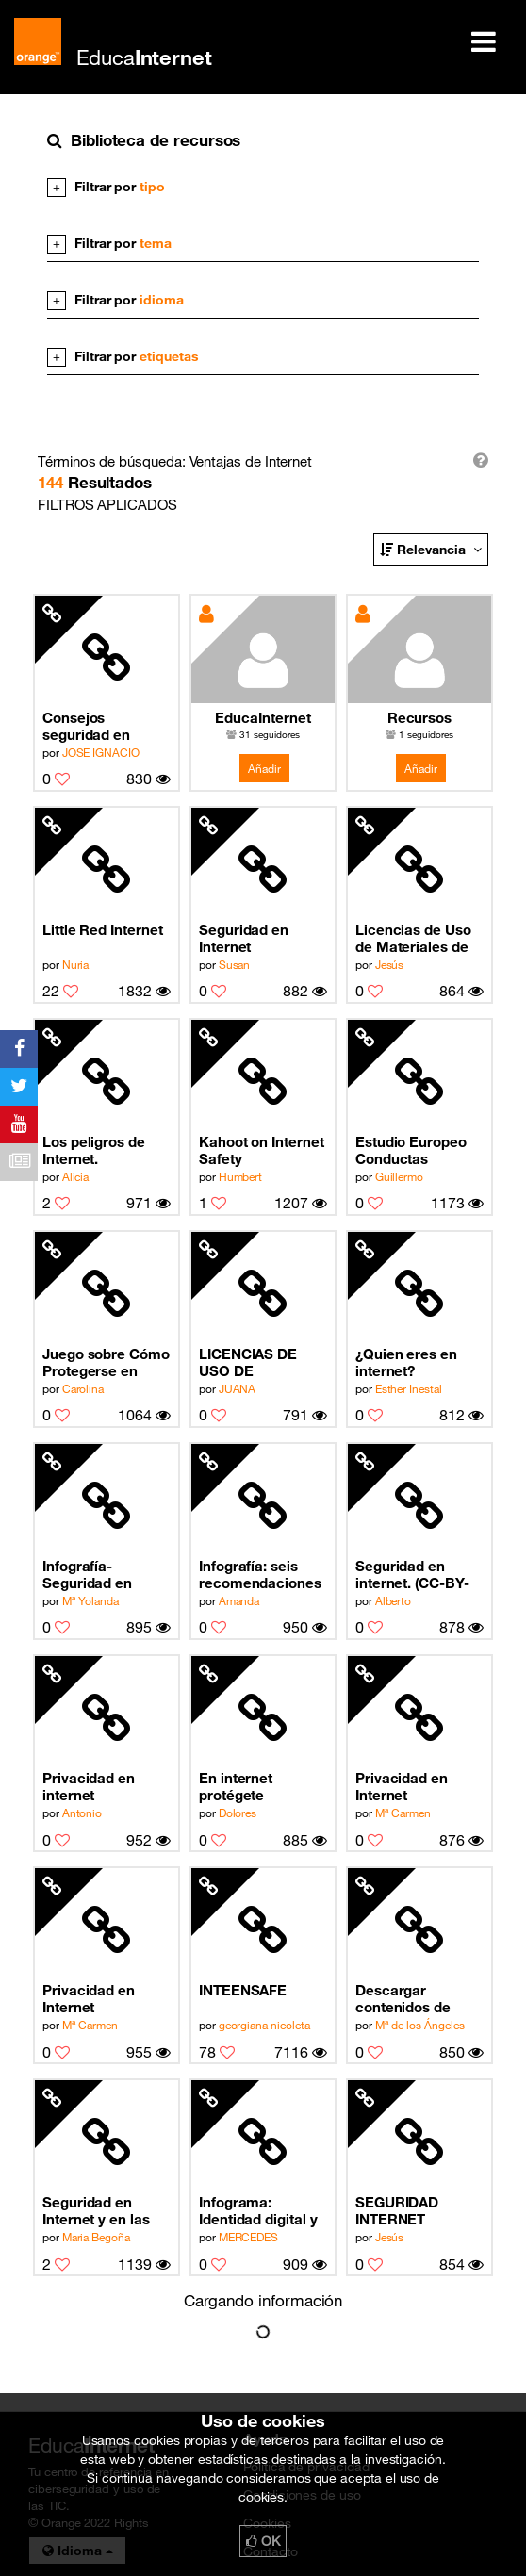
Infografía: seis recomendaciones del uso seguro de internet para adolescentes (260, 1574)
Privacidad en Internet (401, 1786)
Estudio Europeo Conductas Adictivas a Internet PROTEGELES (411, 1150)
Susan (235, 964)
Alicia (76, 1176)
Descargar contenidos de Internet (403, 1998)
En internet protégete (235, 1786)
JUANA (237, 1388)
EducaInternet (262, 717)
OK (263, 2541)
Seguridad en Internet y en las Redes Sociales (96, 2210)
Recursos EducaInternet (419, 718)
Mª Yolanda (90, 1600)
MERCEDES (248, 2236)
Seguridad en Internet (243, 938)
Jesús (389, 964)
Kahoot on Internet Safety (261, 1150)
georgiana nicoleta (264, 2024)
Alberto (393, 1600)
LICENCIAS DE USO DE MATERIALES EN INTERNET (255, 1362)
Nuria (76, 964)
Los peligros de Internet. (93, 1150)
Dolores (238, 1812)
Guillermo (399, 1176)
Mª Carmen (403, 1812)
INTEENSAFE (243, 1989)
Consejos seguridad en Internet (86, 726)
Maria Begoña (96, 2236)
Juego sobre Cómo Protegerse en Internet (106, 1362)
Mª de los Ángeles (420, 2024)
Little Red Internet (102, 929)
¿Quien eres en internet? (406, 1362)
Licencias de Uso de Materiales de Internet (413, 938)
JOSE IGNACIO (101, 752)
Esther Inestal (408, 1388)
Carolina (83, 1388)
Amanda (239, 1600)
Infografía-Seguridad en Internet (87, 1574)
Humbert (241, 1176)
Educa (144, 57)
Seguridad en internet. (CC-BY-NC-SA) (412, 1574)
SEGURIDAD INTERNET (396, 2210)
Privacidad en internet (88, 1786)
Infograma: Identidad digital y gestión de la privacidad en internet (258, 2210)
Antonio (82, 1812)
